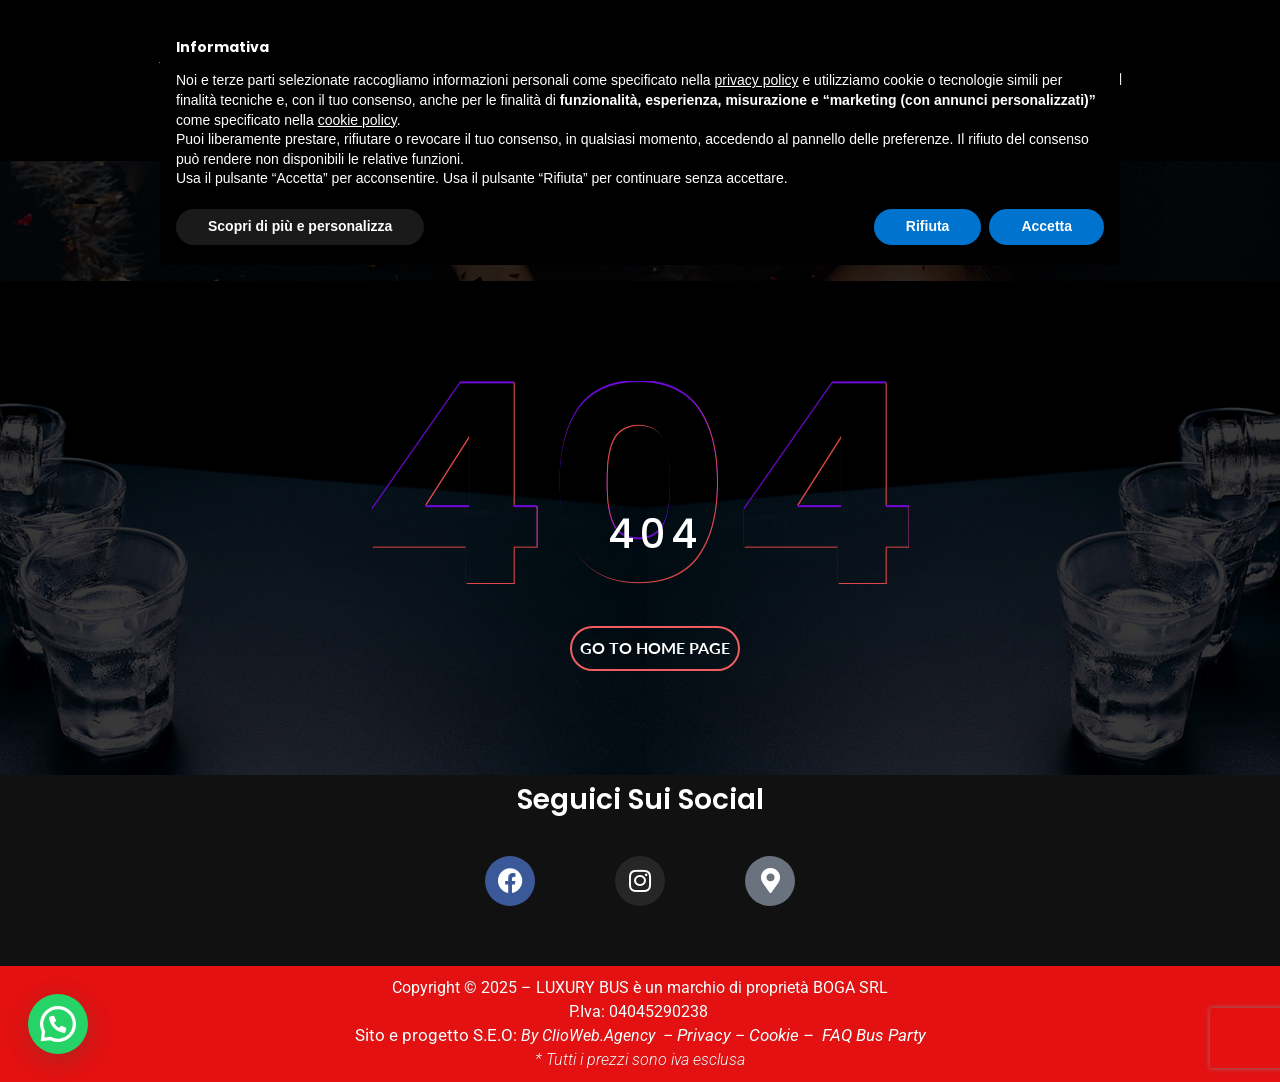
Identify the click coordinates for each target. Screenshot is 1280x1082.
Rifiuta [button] (928, 226)
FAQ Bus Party (863, 1035)
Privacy (701, 1035)
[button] (63, 1022)
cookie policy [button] (357, 120)
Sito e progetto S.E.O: (443, 1035)
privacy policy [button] (757, 80)
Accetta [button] (1046, 226)
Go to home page (655, 647)
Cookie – (779, 1035)
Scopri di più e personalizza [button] (300, 226)
